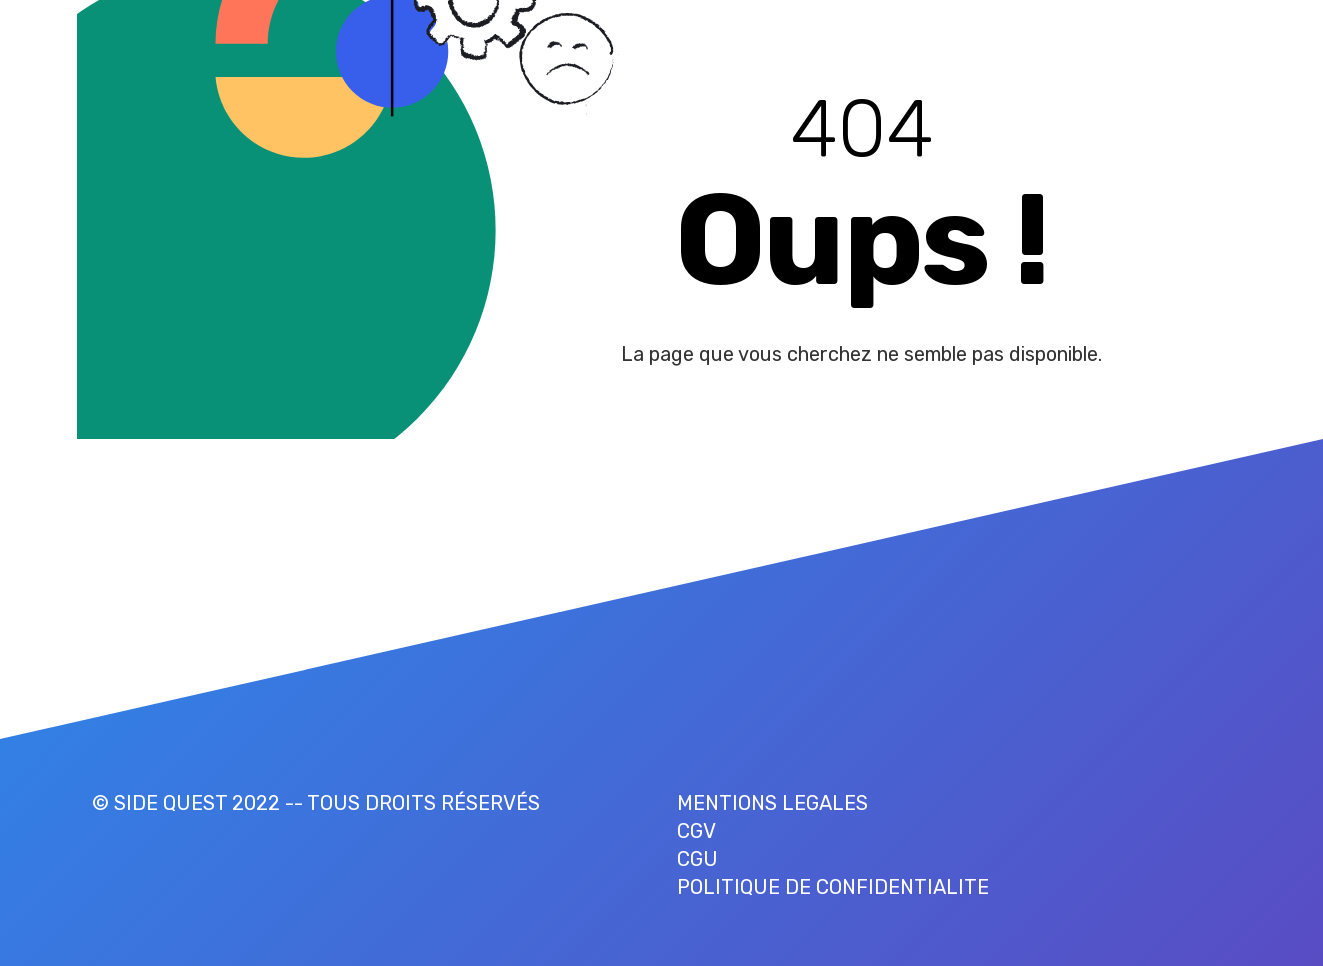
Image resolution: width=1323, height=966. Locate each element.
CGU (697, 859)
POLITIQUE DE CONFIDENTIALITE (833, 887)
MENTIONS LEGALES (772, 803)
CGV (696, 831)
